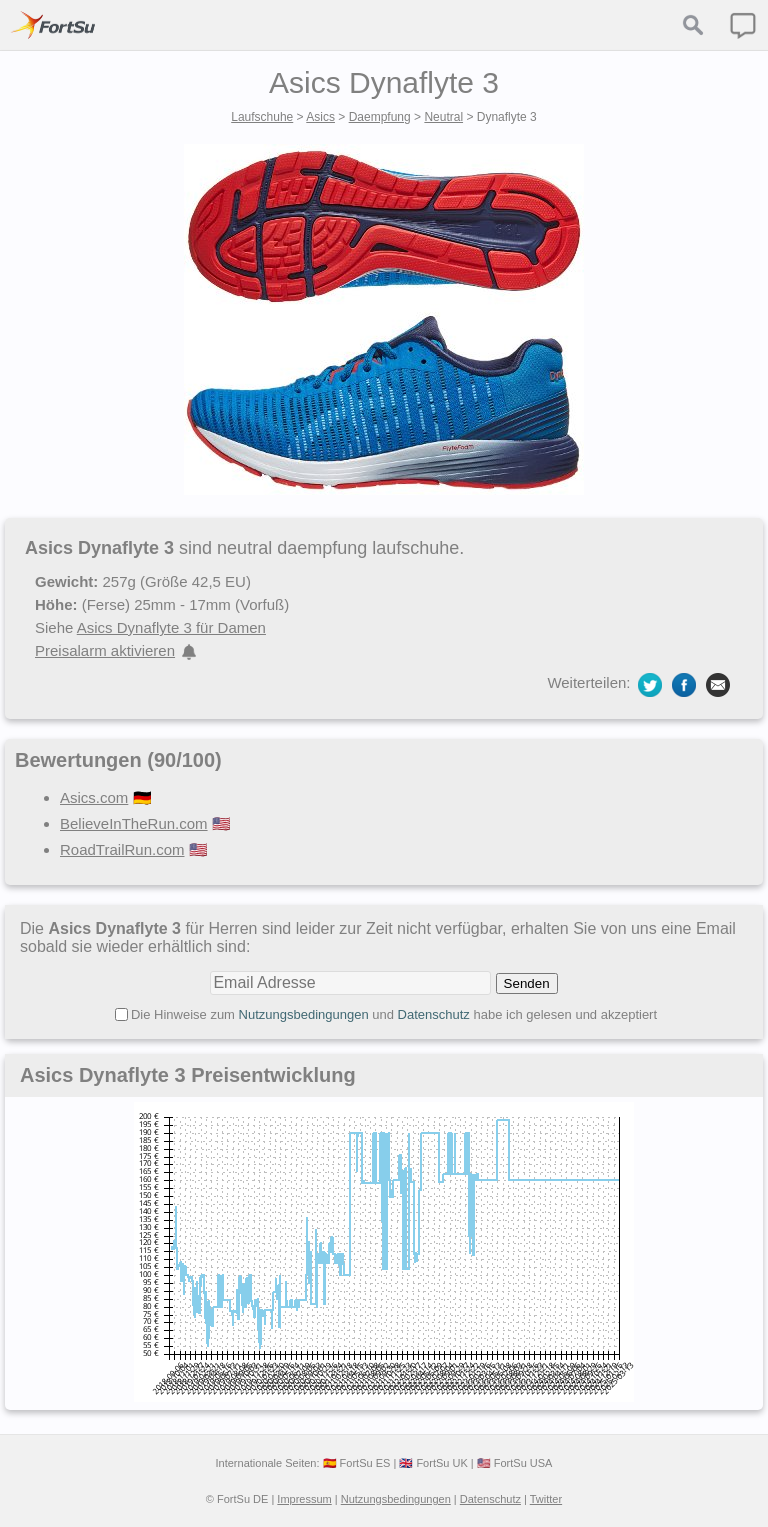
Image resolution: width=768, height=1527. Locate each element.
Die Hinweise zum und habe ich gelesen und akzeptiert (394, 1014)
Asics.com (94, 797)
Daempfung (380, 117)
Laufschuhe (262, 117)
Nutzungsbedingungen (304, 1014)
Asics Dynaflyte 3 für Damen (171, 627)
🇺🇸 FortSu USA (515, 1463)
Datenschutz (434, 1014)
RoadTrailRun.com (122, 849)
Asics (320, 117)
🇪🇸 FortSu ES (357, 1463)
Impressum (304, 1499)
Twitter (546, 1499)
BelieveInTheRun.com (134, 823)
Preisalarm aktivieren (105, 650)
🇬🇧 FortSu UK (433, 1463)
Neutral (443, 117)
